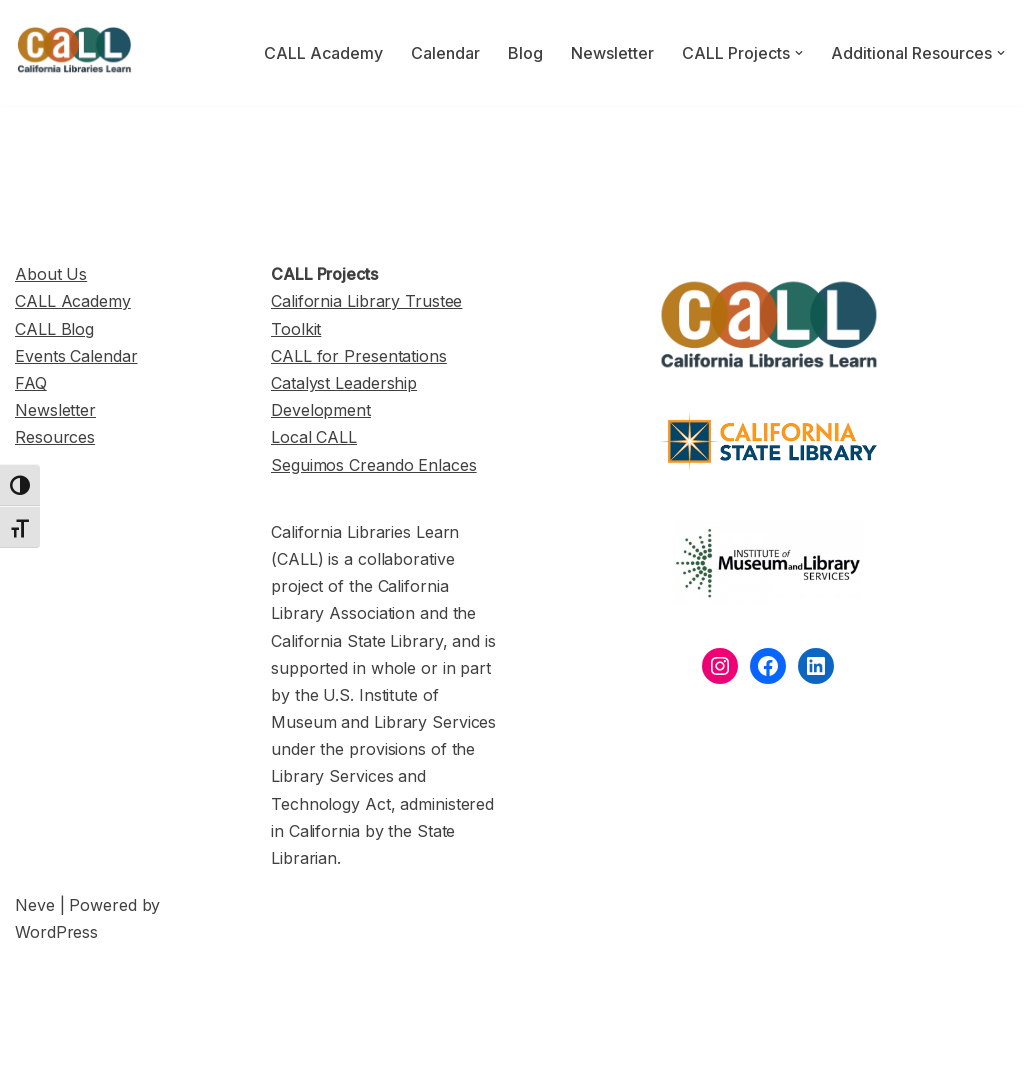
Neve (35, 905)
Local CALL (314, 437)
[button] (799, 53)
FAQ (31, 383)
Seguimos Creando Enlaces (374, 465)
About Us (51, 274)
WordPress (56, 932)
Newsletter (612, 53)
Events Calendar (76, 356)
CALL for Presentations (359, 356)
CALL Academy (323, 53)
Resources (55, 437)
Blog (525, 53)
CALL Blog (54, 329)
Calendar (445, 53)
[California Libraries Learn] (75, 53)
